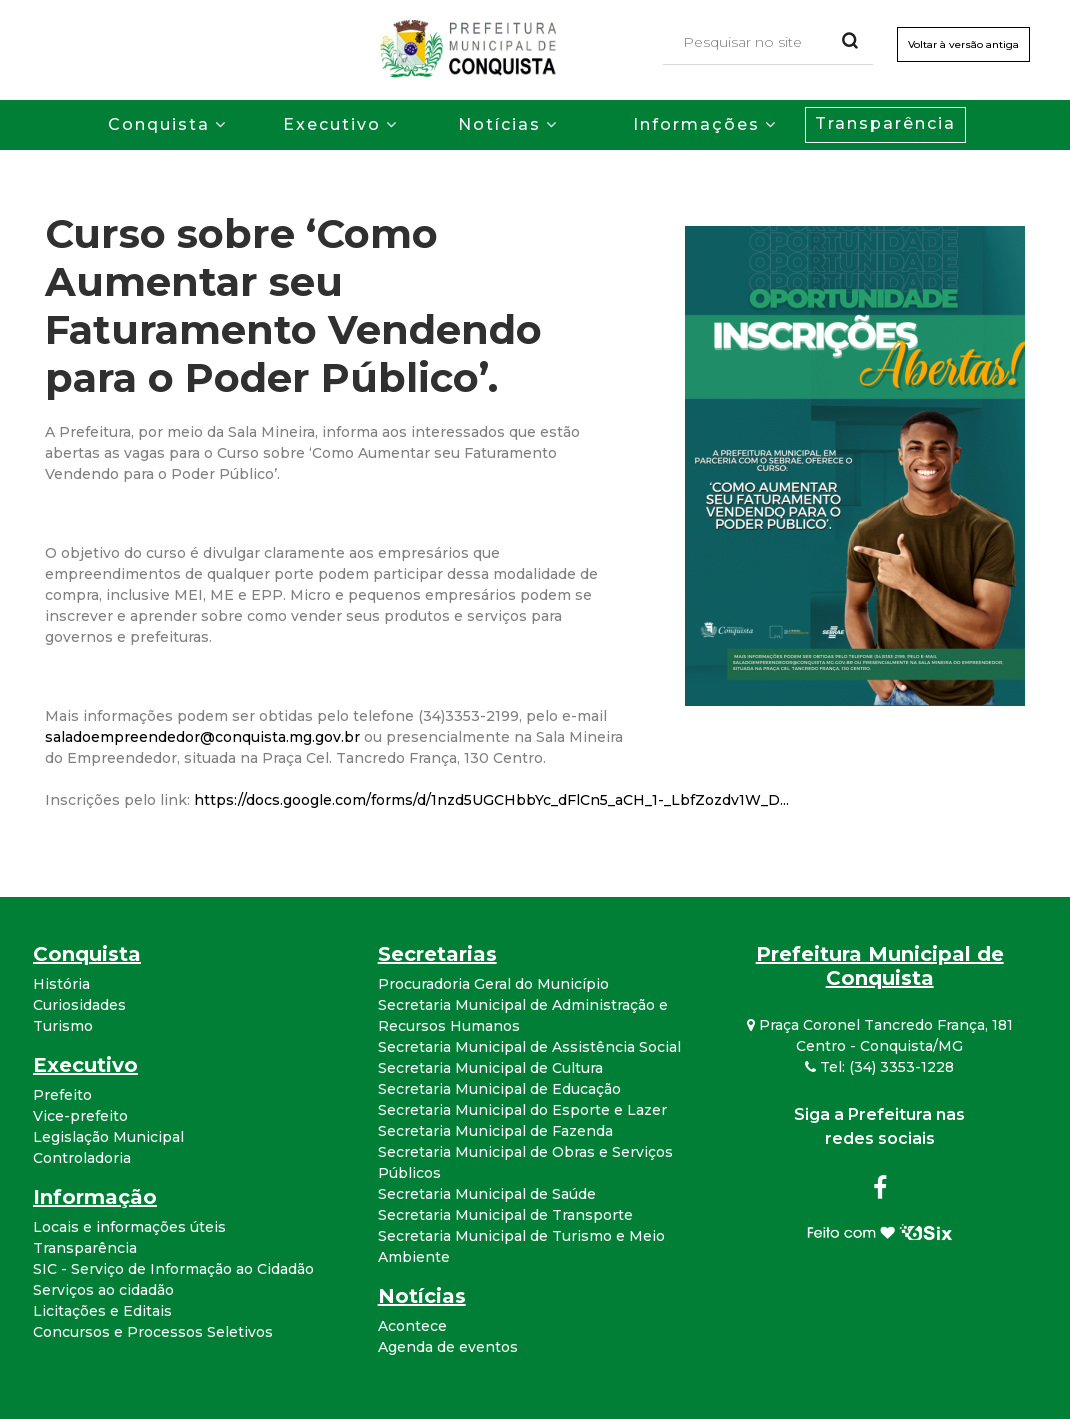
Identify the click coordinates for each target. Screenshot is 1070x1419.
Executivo (332, 124)
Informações (696, 124)
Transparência (885, 123)
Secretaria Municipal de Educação (499, 1089)
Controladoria (82, 1158)
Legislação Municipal (108, 1137)
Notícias (499, 124)
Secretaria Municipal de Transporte (505, 1215)
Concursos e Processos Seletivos (153, 1332)
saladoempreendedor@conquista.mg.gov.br (202, 737)
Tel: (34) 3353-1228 (879, 1067)
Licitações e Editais (102, 1311)
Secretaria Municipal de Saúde (487, 1194)
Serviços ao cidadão (103, 1290)
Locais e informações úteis (129, 1227)
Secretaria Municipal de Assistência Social (529, 1047)
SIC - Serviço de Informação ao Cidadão (173, 1269)
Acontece (412, 1326)
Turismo (63, 1026)
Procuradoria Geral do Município (493, 984)
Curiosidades (79, 1005)
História (61, 984)
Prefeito (62, 1095)
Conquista (159, 124)
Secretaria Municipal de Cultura (490, 1068)
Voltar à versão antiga (963, 44)
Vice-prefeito (80, 1116)
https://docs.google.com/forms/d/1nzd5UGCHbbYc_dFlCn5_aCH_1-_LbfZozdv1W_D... (491, 800)
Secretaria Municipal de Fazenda (495, 1131)
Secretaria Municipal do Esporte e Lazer (522, 1110)
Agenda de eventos (448, 1347)
